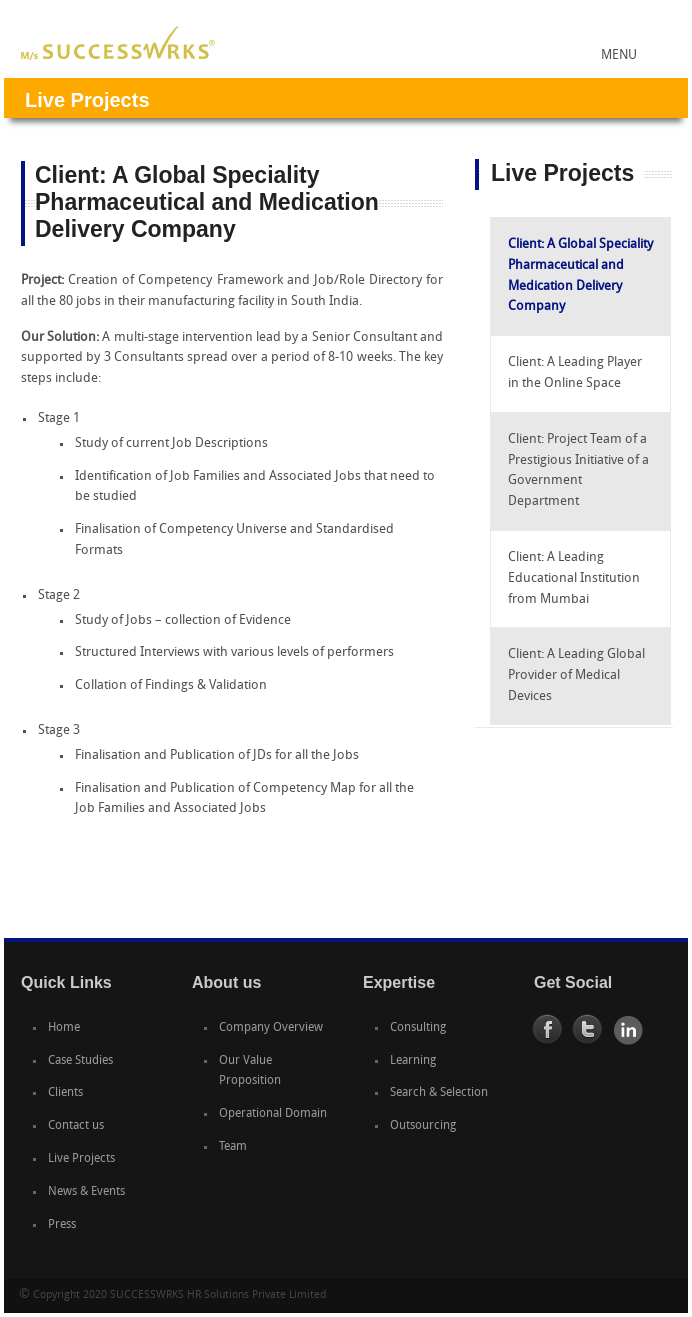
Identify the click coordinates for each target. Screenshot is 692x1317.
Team (233, 1147)
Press (62, 1225)
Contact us (76, 1126)
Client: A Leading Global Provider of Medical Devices (576, 675)
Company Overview (271, 1028)
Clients (65, 1093)
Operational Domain (273, 1114)
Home (64, 1028)
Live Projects (81, 1159)
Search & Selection (439, 1093)
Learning (413, 1061)
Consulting (418, 1028)
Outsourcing (423, 1126)
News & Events (86, 1192)
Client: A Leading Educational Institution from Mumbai (574, 578)
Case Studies (80, 1061)
